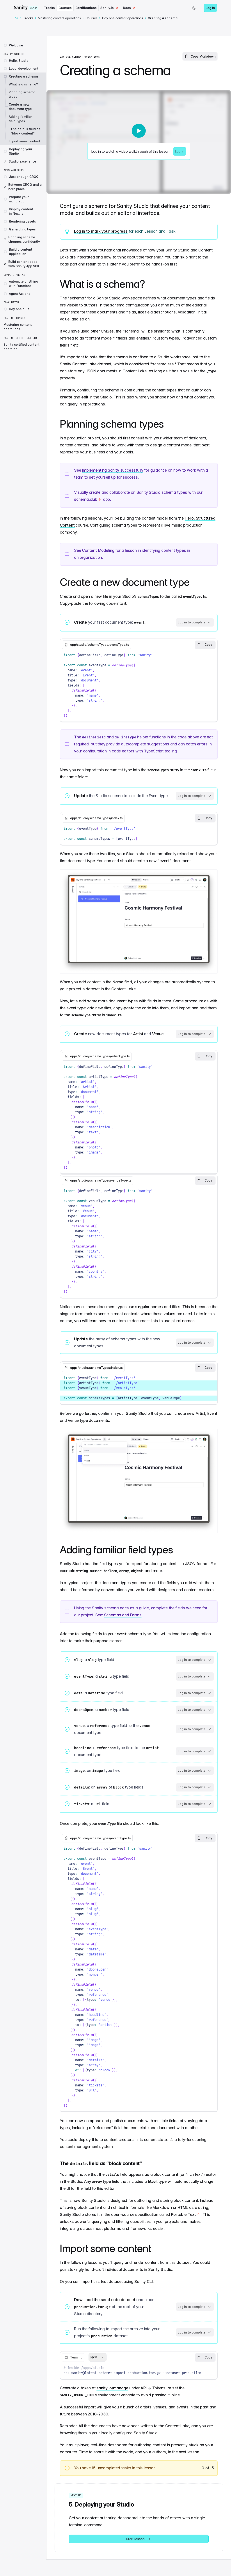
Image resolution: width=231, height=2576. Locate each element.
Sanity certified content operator (21, 347)
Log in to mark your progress (101, 231)
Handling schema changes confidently (21, 239)
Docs (129, 8)
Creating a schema (163, 18)
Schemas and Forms (123, 1615)
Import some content (24, 141)
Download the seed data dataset (104, 2299)
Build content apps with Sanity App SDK (21, 264)
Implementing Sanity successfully (112, 470)
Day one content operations (122, 18)
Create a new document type (20, 107)
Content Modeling (98, 550)
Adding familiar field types (20, 119)
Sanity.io (109, 8)
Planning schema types (22, 94)
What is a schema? (23, 84)
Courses (65, 8)
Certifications (86, 8)
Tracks (49, 8)
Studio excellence (19, 161)
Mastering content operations (59, 18)
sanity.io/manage (112, 2388)
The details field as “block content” (25, 131)
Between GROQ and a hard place (22, 187)
